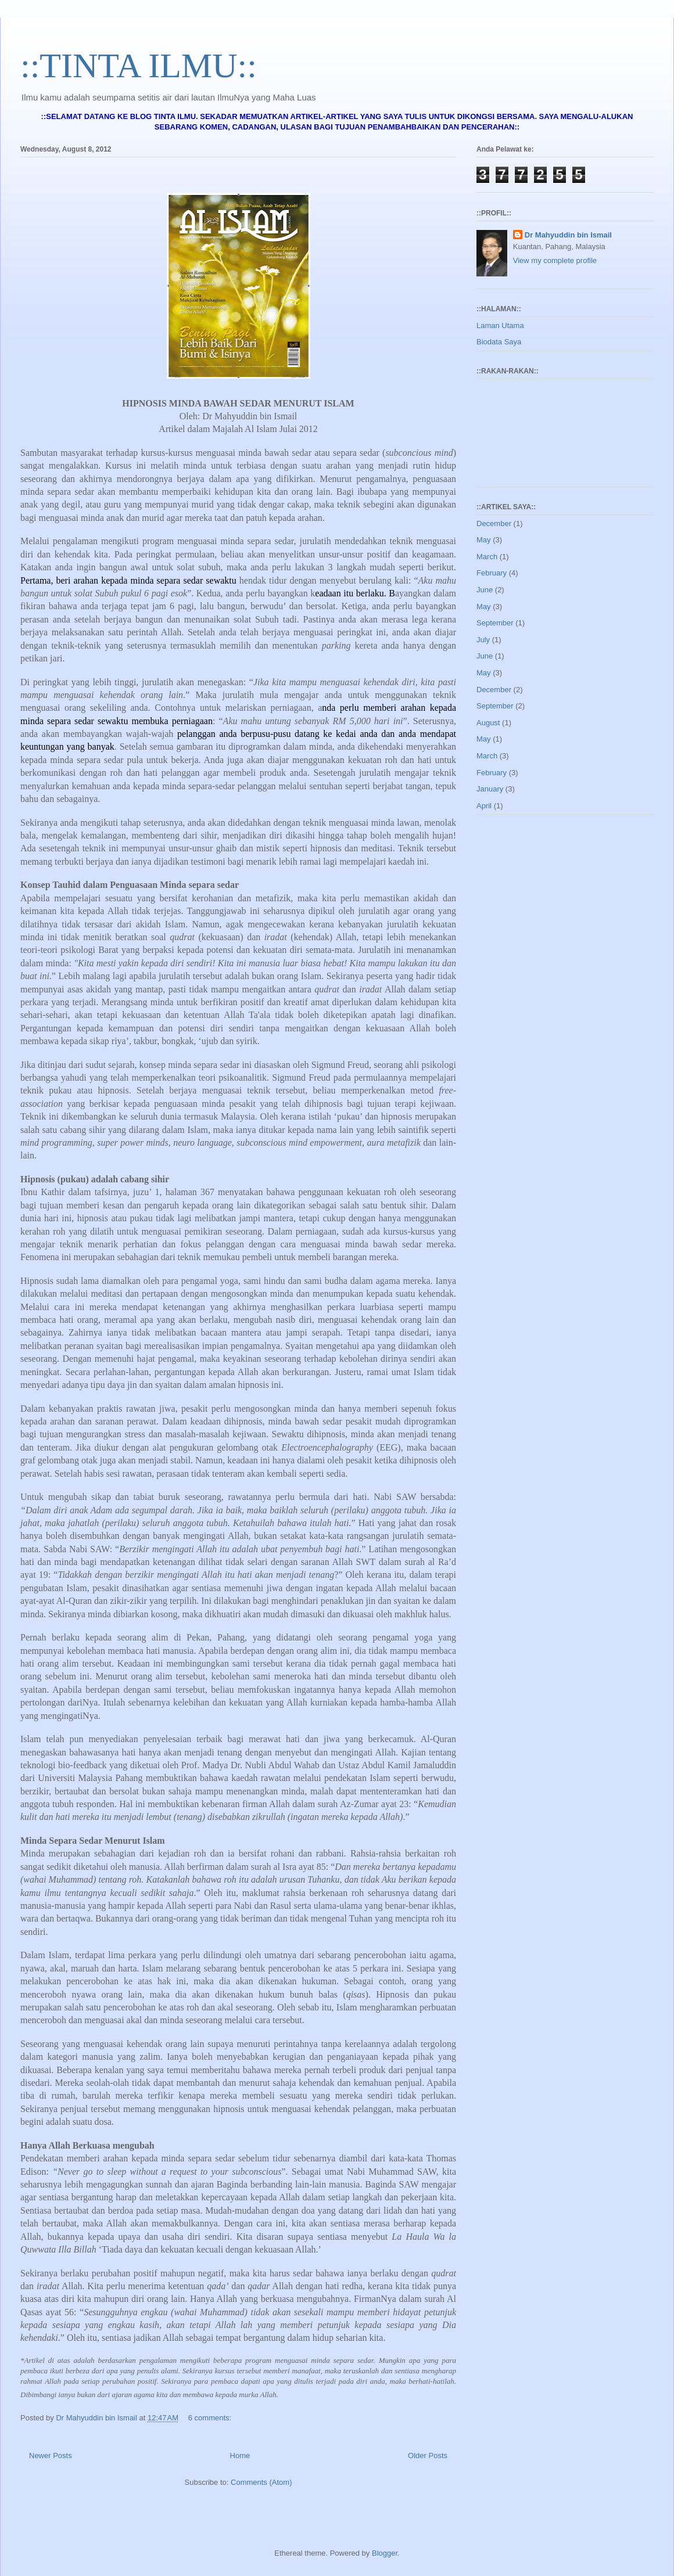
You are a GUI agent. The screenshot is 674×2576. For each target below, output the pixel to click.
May (483, 539)
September (495, 622)
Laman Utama (500, 325)
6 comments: (211, 2417)
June (484, 589)
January (489, 789)
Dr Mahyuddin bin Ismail (568, 235)
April (484, 805)
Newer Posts (50, 2455)
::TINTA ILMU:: (138, 65)
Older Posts (427, 2455)
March (486, 556)
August (488, 722)
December (493, 523)
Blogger (384, 2553)
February (491, 573)
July (483, 639)
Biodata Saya (498, 341)
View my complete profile (555, 260)
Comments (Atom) (261, 2482)
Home (240, 2455)
